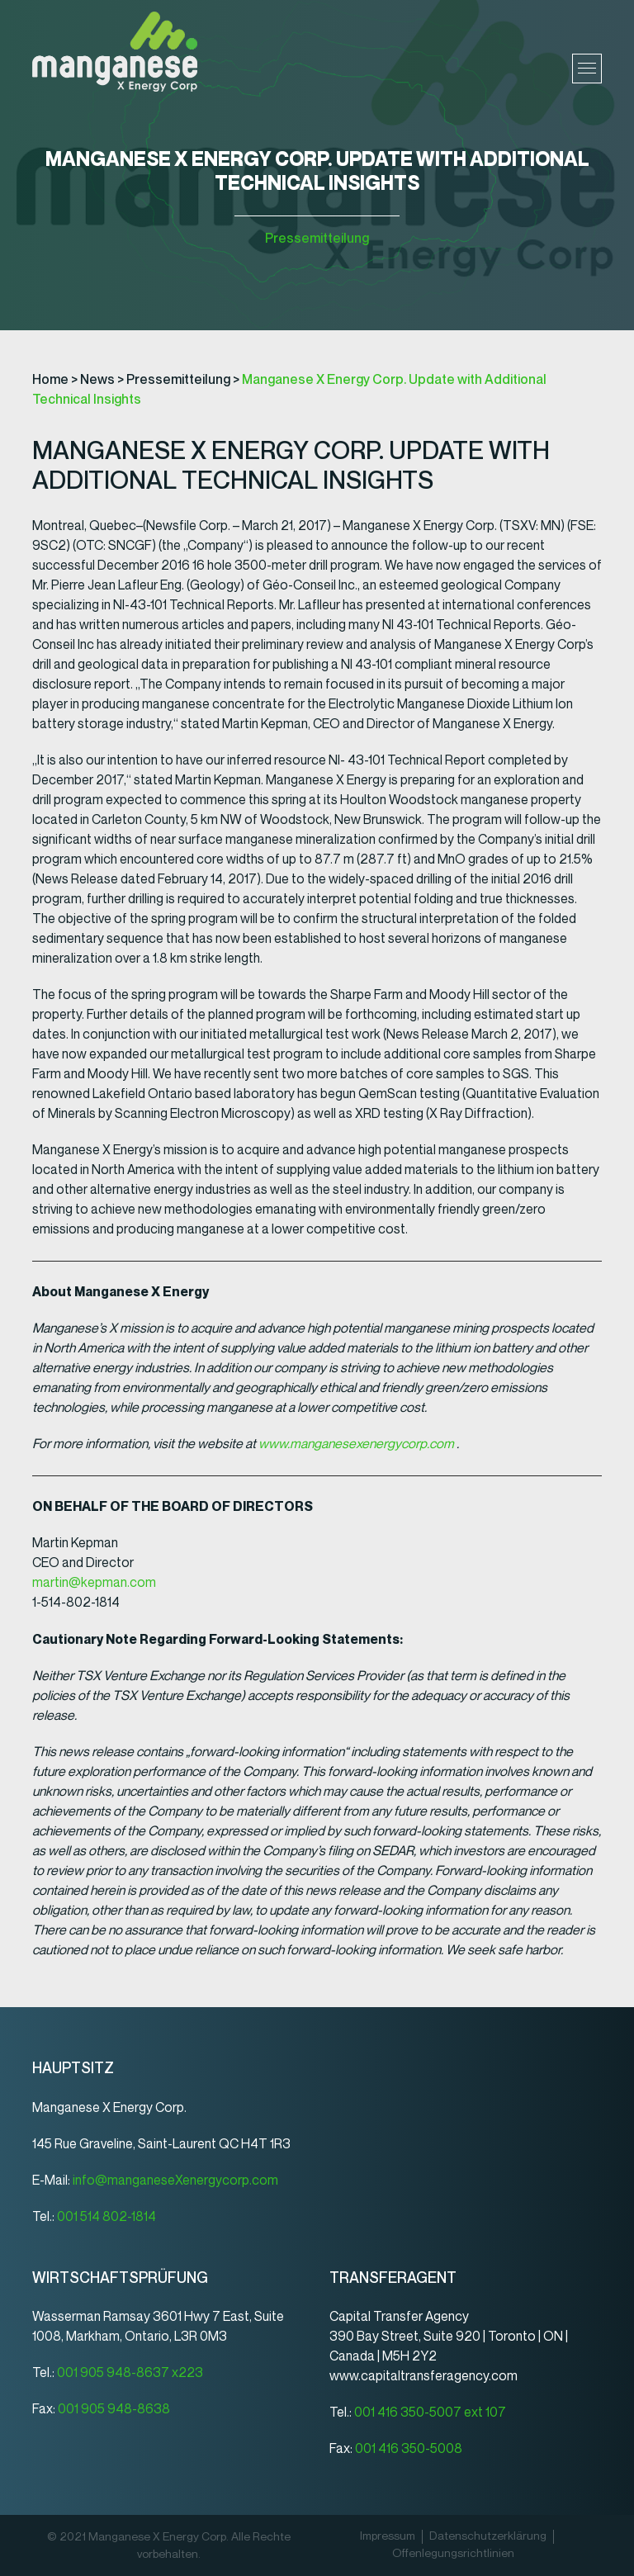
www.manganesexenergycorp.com (356, 1443)
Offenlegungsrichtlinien (453, 2553)
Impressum (387, 2536)
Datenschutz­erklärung (487, 2536)
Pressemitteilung (317, 238)
